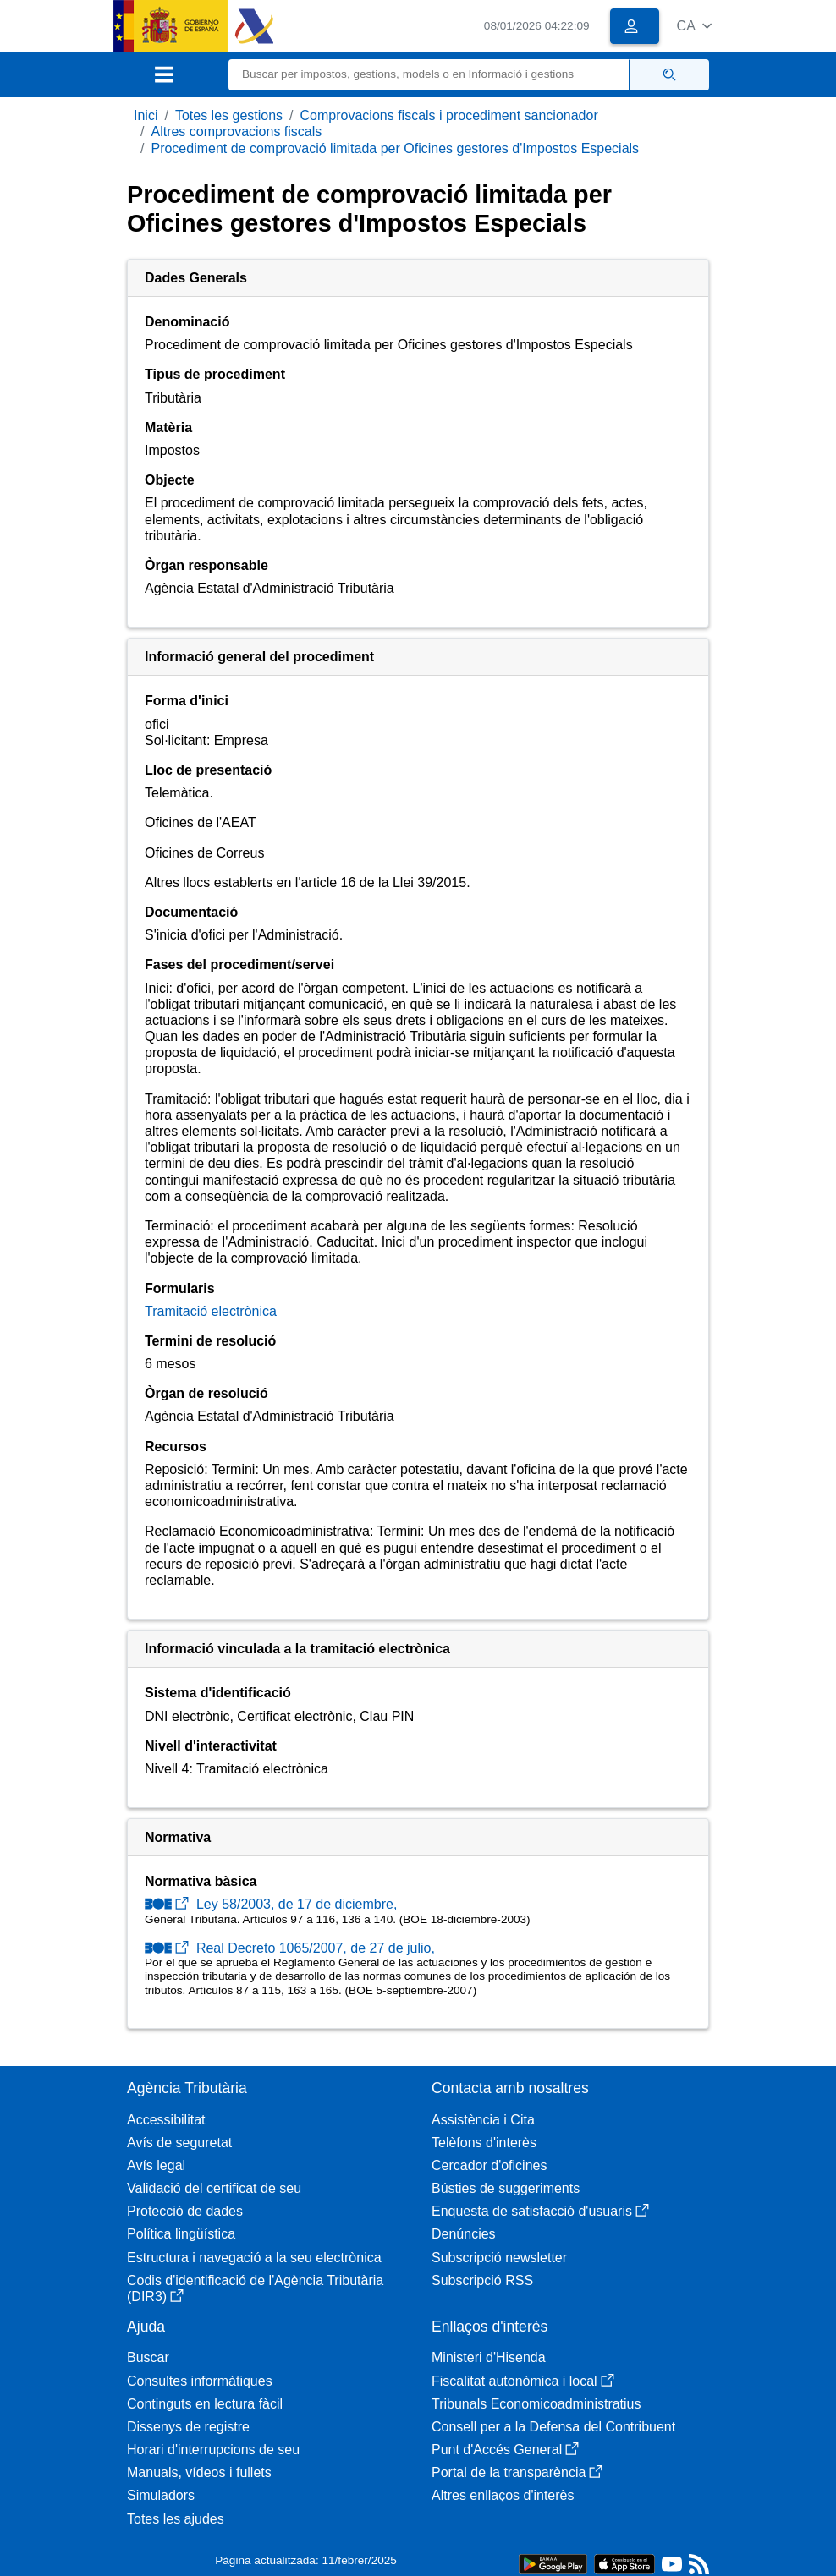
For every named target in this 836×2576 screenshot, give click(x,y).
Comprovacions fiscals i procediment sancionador (449, 115)
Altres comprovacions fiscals (236, 131)
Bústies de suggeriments (506, 2188)
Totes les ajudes (175, 2519)
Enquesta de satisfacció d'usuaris (540, 2211)
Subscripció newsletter (499, 2257)
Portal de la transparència (517, 2472)
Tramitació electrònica (211, 1311)
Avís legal (156, 2165)
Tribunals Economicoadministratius (536, 2404)
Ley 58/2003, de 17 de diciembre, (271, 1904)
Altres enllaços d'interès (503, 2495)
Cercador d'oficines (489, 2165)
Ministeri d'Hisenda (489, 2357)
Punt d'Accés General (505, 2449)
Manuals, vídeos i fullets (199, 2472)
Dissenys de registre (188, 2427)
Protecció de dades (185, 2211)
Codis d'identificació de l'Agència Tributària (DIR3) (255, 2288)
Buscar (148, 2357)
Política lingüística (181, 2234)
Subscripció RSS (482, 2280)
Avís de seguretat (179, 2142)
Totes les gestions (229, 115)
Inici (145, 115)
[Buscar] (429, 74)
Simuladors (161, 2495)
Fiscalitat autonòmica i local (523, 2381)
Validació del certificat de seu (214, 2188)
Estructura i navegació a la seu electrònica (254, 2257)
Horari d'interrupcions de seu (213, 2449)
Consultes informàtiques (199, 2381)
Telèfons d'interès (484, 2142)
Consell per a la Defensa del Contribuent (553, 2427)
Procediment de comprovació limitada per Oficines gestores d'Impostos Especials (395, 148)
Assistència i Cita (483, 2120)
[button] (694, 26)
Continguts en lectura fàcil (205, 2404)
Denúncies (464, 2234)
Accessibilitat (166, 2120)
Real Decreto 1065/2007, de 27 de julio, (290, 1948)
